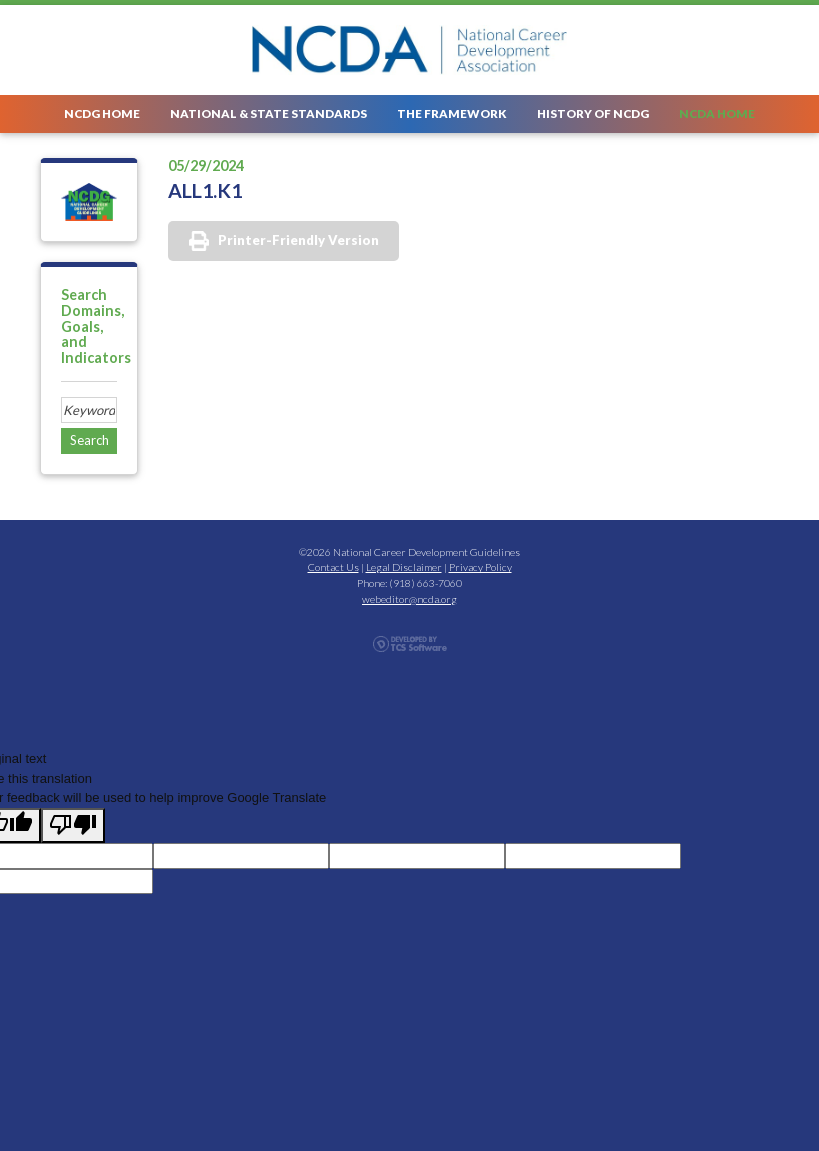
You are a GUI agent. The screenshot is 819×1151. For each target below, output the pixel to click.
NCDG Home (102, 113)
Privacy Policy (480, 567)
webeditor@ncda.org (409, 599)
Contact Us (333, 567)
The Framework (452, 113)
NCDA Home (717, 113)
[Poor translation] (73, 826)
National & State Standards (268, 113)
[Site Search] (89, 410)
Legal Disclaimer (404, 567)
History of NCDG (593, 113)
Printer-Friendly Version (298, 240)
